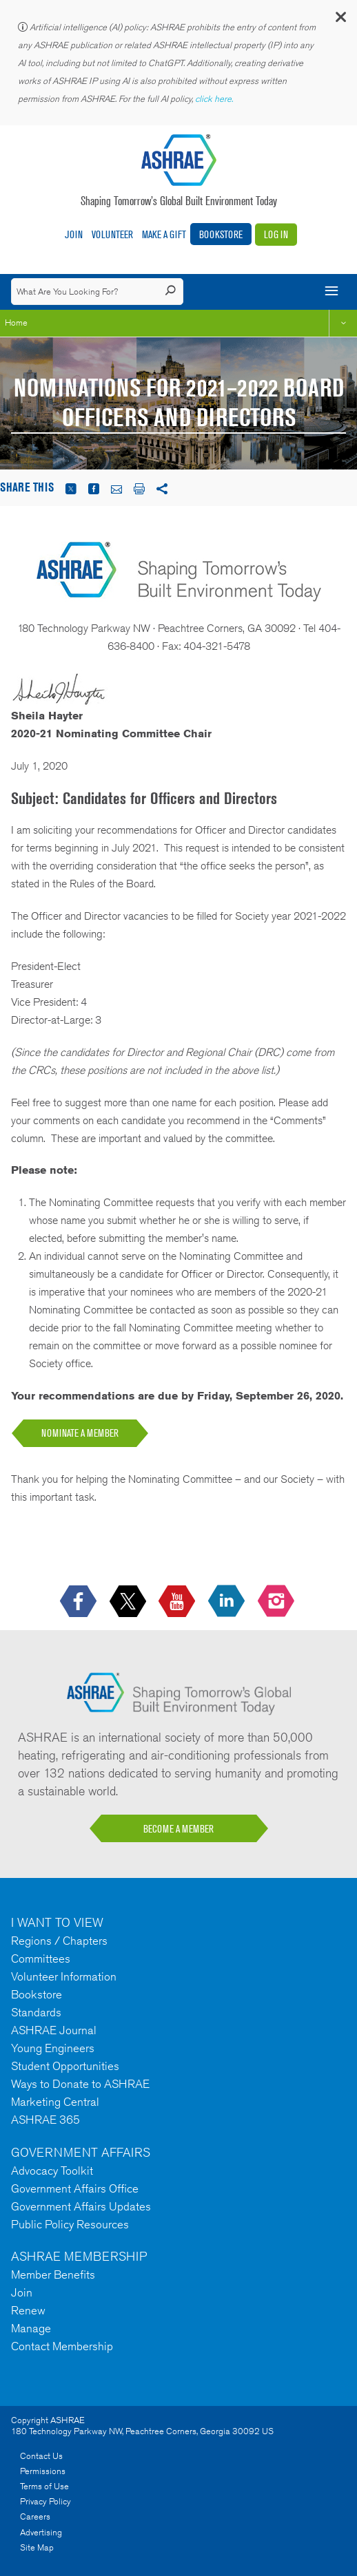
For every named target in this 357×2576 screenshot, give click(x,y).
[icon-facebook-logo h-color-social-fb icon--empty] (80, 1602)
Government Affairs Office (75, 2188)
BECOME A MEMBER (178, 1828)
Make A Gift (164, 234)
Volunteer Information (63, 1976)
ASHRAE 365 (45, 2119)
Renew (28, 2310)
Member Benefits (53, 2274)
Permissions (42, 2471)
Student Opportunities (65, 2066)
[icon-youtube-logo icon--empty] (178, 1602)
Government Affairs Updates (81, 2206)
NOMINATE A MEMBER (80, 1432)
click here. (215, 99)
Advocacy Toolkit (52, 2170)
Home (16, 322)
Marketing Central (55, 2102)
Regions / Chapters (59, 1940)
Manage (31, 2328)
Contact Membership (62, 2346)
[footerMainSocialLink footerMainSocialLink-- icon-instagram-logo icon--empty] (277, 1602)
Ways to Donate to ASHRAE (80, 2084)
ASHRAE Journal (53, 2030)
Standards (36, 2012)
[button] (339, 20)
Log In (276, 234)
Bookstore (221, 234)
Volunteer (112, 234)
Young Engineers (52, 2048)
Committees (40, 1958)
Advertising (41, 2532)
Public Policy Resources (70, 2224)
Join (74, 234)
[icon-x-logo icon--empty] (129, 1602)
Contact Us (41, 2456)
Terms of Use (44, 2486)
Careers (35, 2516)
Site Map (37, 2547)
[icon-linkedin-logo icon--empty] (228, 1602)
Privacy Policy (45, 2501)
